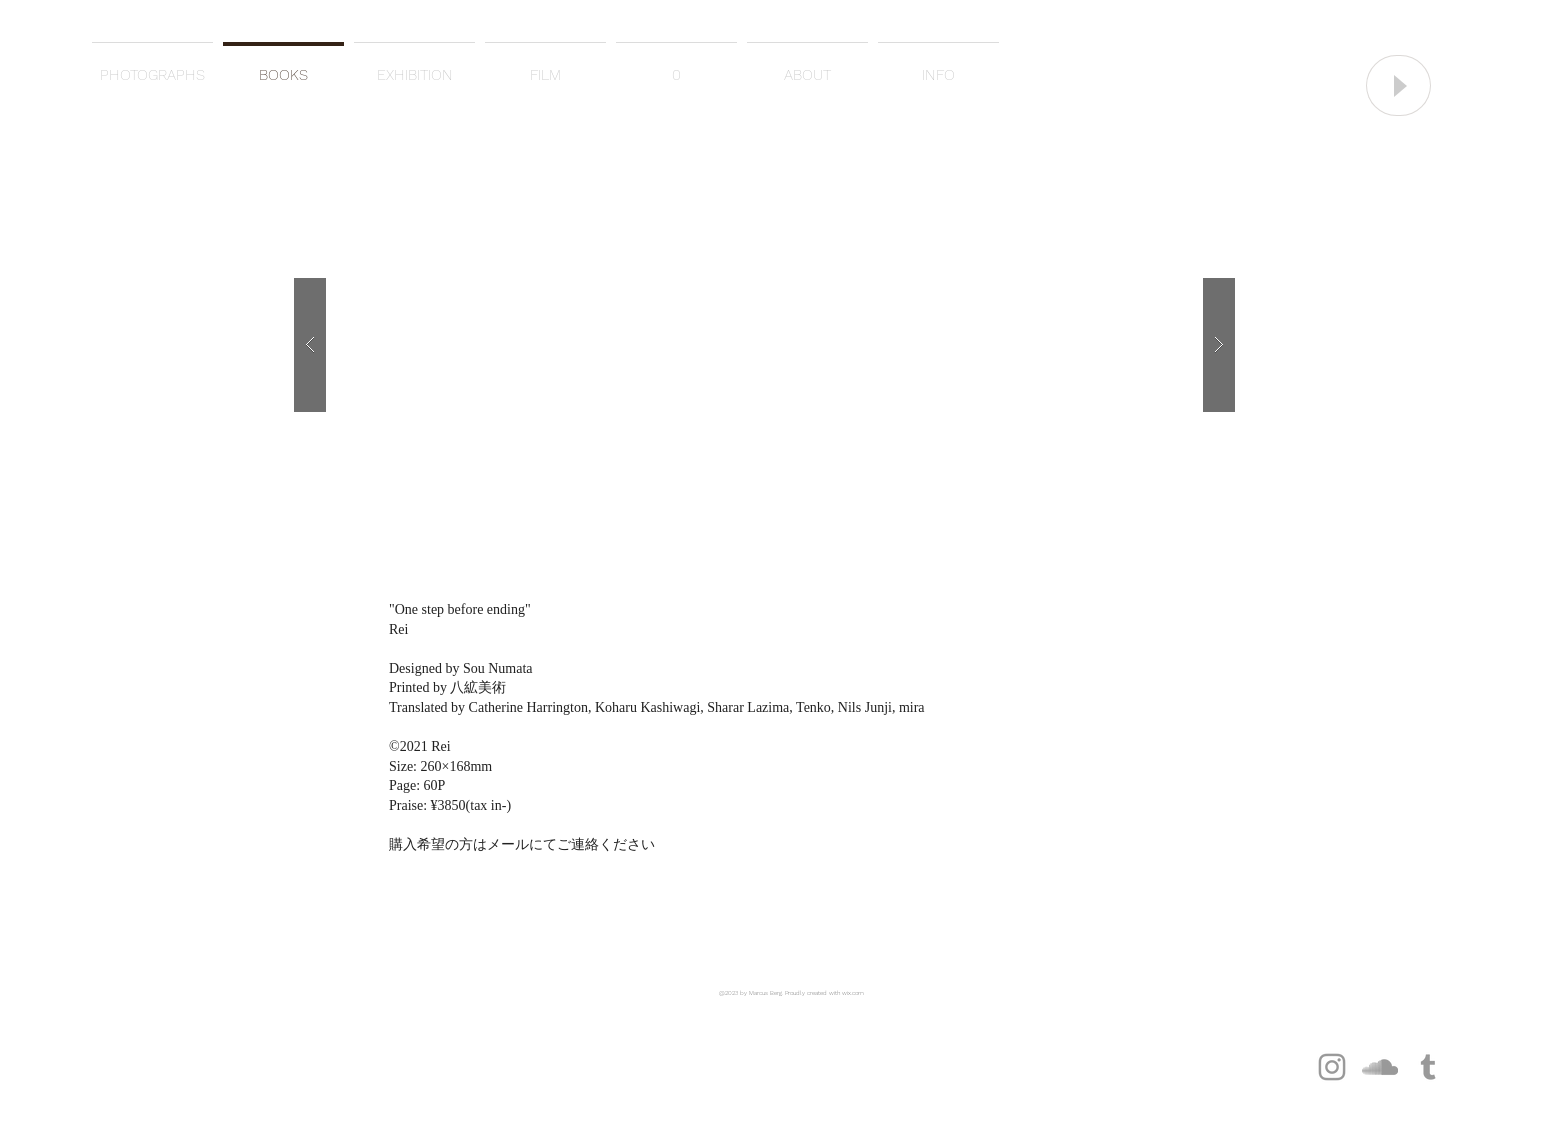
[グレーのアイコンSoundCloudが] (1380, 1067)
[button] (764, 344)
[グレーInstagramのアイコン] (1332, 1067)
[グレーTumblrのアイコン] (1428, 1067)
